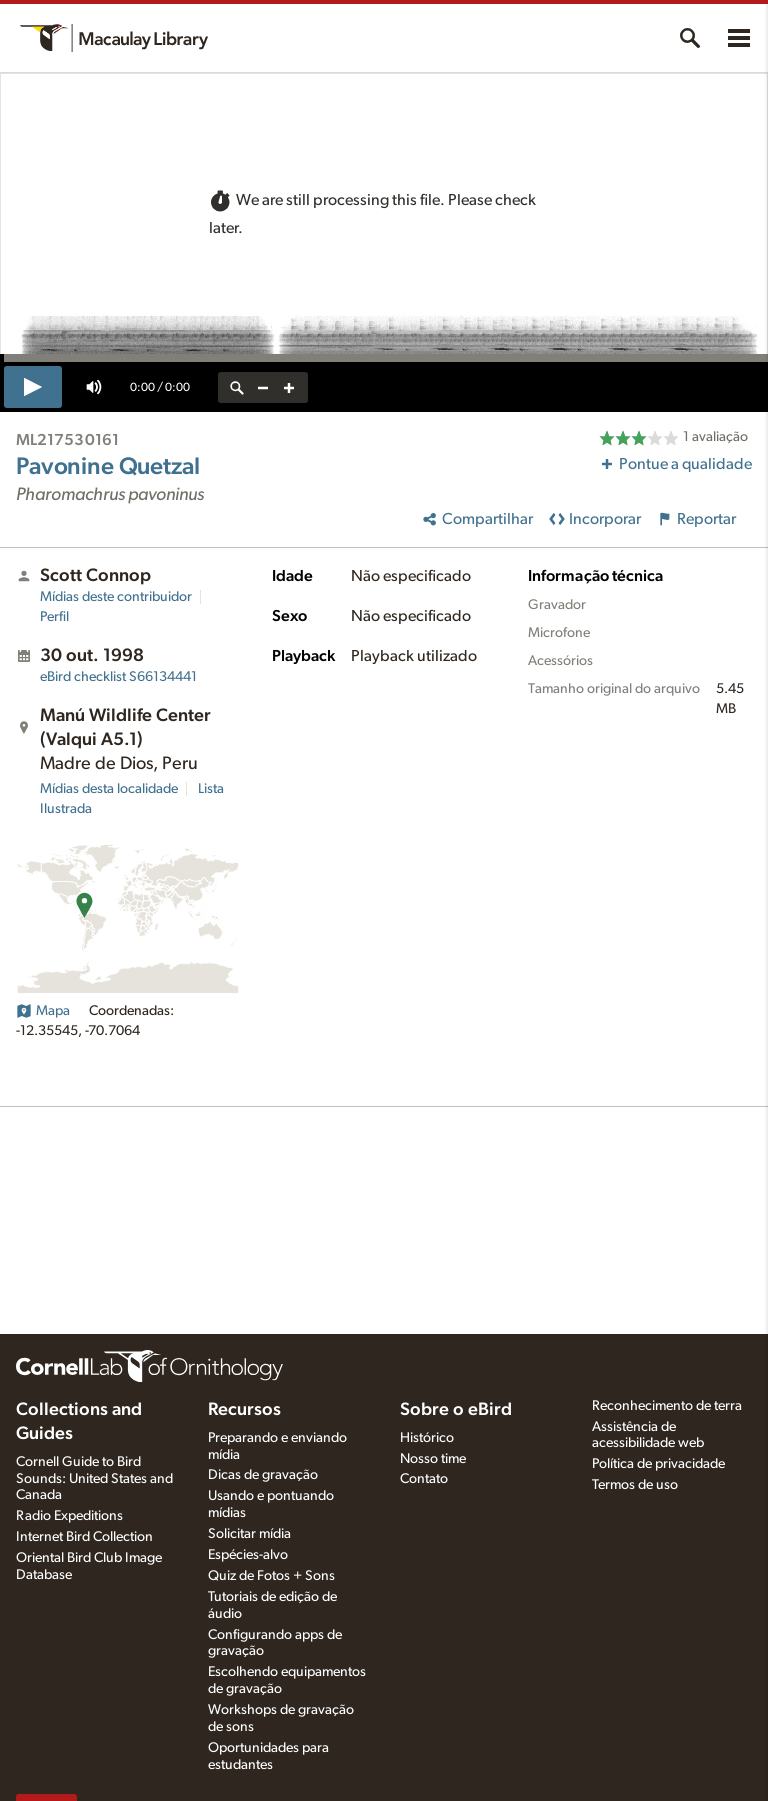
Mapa (43, 1011)
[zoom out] (263, 387)
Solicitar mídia (249, 1534)
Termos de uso (635, 1485)
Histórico (427, 1438)
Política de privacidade (658, 1464)
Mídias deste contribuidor (116, 597)
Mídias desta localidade (109, 789)
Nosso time (433, 1459)
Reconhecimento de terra (667, 1406)
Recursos (244, 1410)
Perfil (54, 617)
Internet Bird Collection (84, 1537)
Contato (424, 1479)
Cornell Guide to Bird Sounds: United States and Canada (94, 1479)
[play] (33, 387)
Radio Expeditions (69, 1516)
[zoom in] (289, 387)
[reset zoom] (237, 387)
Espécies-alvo (248, 1555)
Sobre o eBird (456, 1410)
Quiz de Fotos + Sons (271, 1576)
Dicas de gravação (263, 1475)
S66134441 (118, 677)
